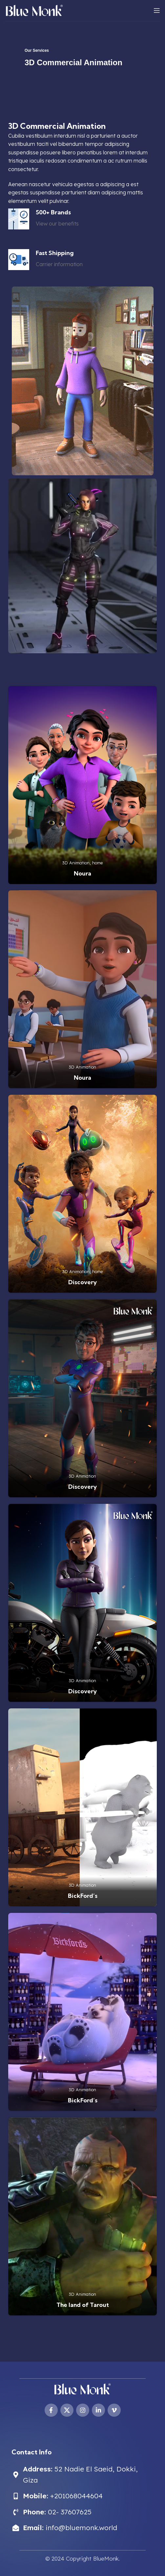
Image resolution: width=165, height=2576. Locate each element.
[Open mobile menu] (156, 10)
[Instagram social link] (82, 2410)
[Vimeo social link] (114, 2410)
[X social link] (66, 2410)
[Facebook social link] (51, 2410)
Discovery (82, 1282)
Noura (82, 873)
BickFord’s (82, 1895)
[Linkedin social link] (98, 2410)
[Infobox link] (43, 218)
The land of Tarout (82, 2305)
